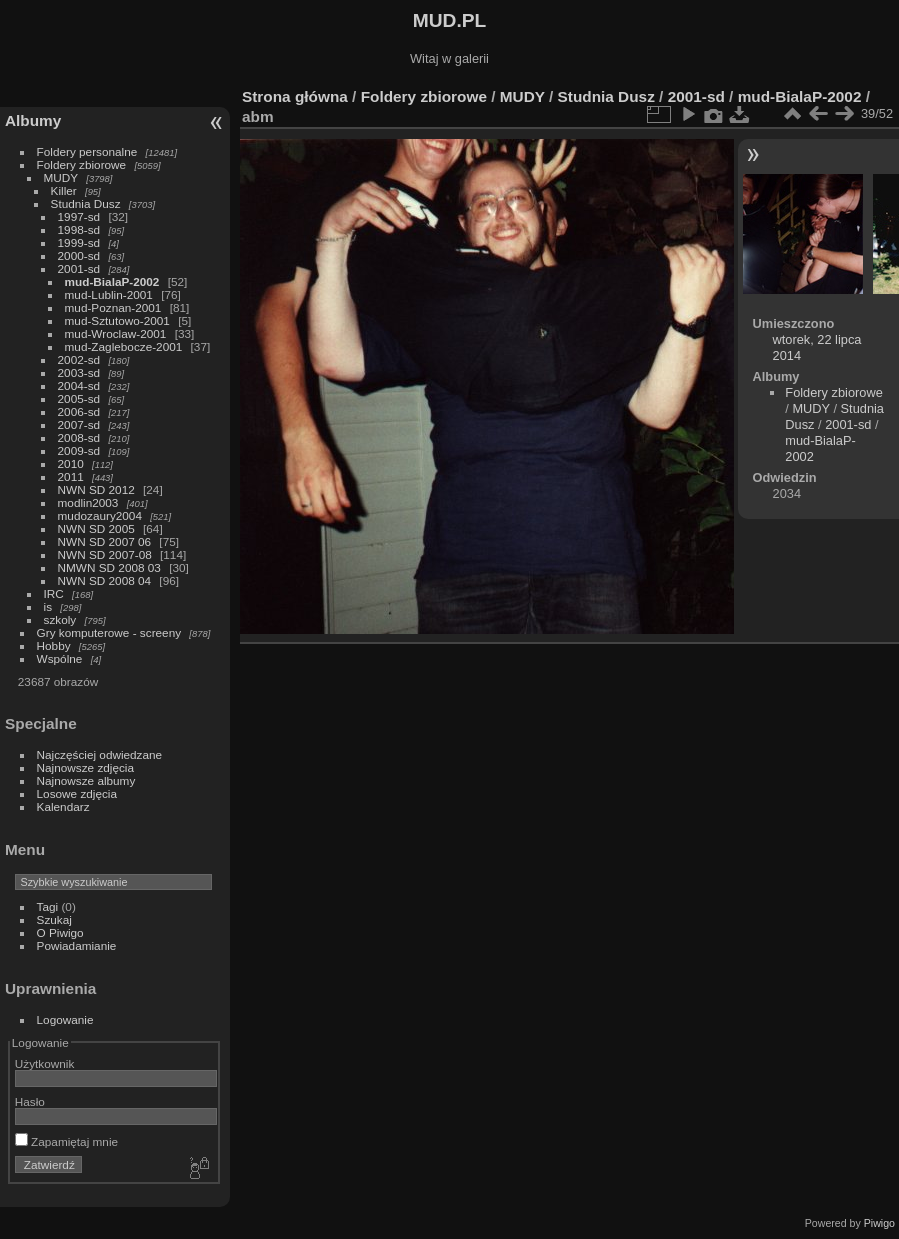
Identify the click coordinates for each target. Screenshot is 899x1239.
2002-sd (79, 359)
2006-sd (79, 411)
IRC (54, 593)
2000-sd (79, 255)
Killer (64, 190)
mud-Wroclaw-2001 (116, 333)
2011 (71, 476)
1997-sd (79, 216)
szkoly (60, 619)
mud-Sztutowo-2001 (117, 320)
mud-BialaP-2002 (112, 281)
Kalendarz (63, 806)
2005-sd (79, 398)
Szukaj (54, 919)
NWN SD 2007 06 (105, 541)
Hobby (54, 645)
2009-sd (79, 450)
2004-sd (79, 385)
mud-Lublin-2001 (109, 294)
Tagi (48, 906)
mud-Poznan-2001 (113, 307)
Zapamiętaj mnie (66, 1141)
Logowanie (65, 1019)
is (48, 606)
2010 (71, 463)
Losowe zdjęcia (77, 793)
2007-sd (79, 424)
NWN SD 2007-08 (105, 554)
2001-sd (79, 268)
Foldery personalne (87, 151)
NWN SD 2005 (96, 528)
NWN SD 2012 (96, 489)
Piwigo (879, 1223)
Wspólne (60, 658)
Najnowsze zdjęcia (85, 767)
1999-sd (79, 242)
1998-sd (79, 229)
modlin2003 (88, 502)
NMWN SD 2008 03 (109, 567)
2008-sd (79, 437)
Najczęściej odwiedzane (100, 754)
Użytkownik (45, 1063)
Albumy (33, 120)
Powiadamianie (77, 945)
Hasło (30, 1101)
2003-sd (79, 372)
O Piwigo (60, 932)
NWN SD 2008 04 (105, 580)
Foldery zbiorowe (82, 164)
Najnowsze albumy (86, 780)
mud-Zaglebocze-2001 (124, 346)
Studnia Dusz (86, 203)
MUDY (61, 177)
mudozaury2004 (100, 515)
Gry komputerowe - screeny (109, 632)
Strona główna (295, 96)
